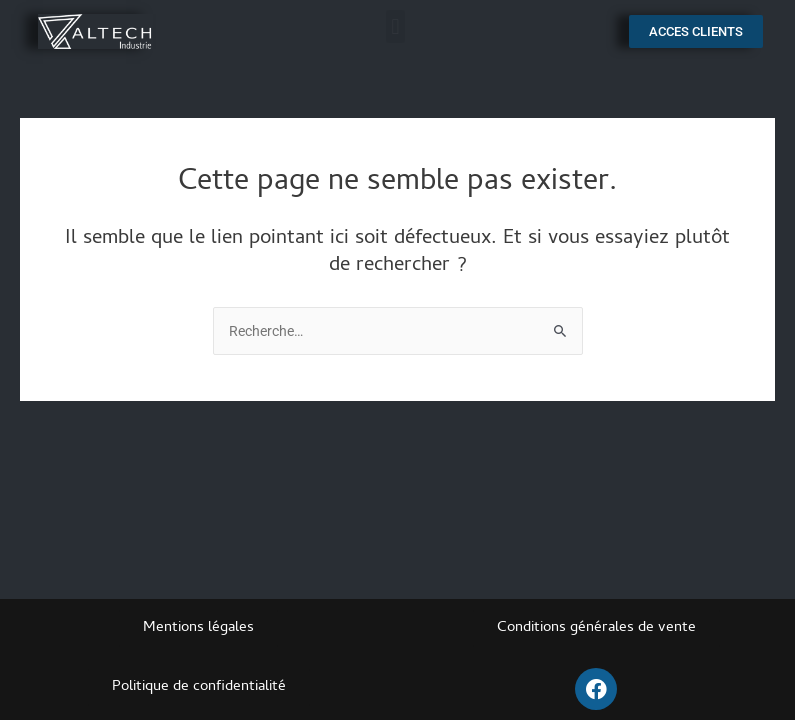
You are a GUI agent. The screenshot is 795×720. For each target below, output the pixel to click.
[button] (395, 26)
